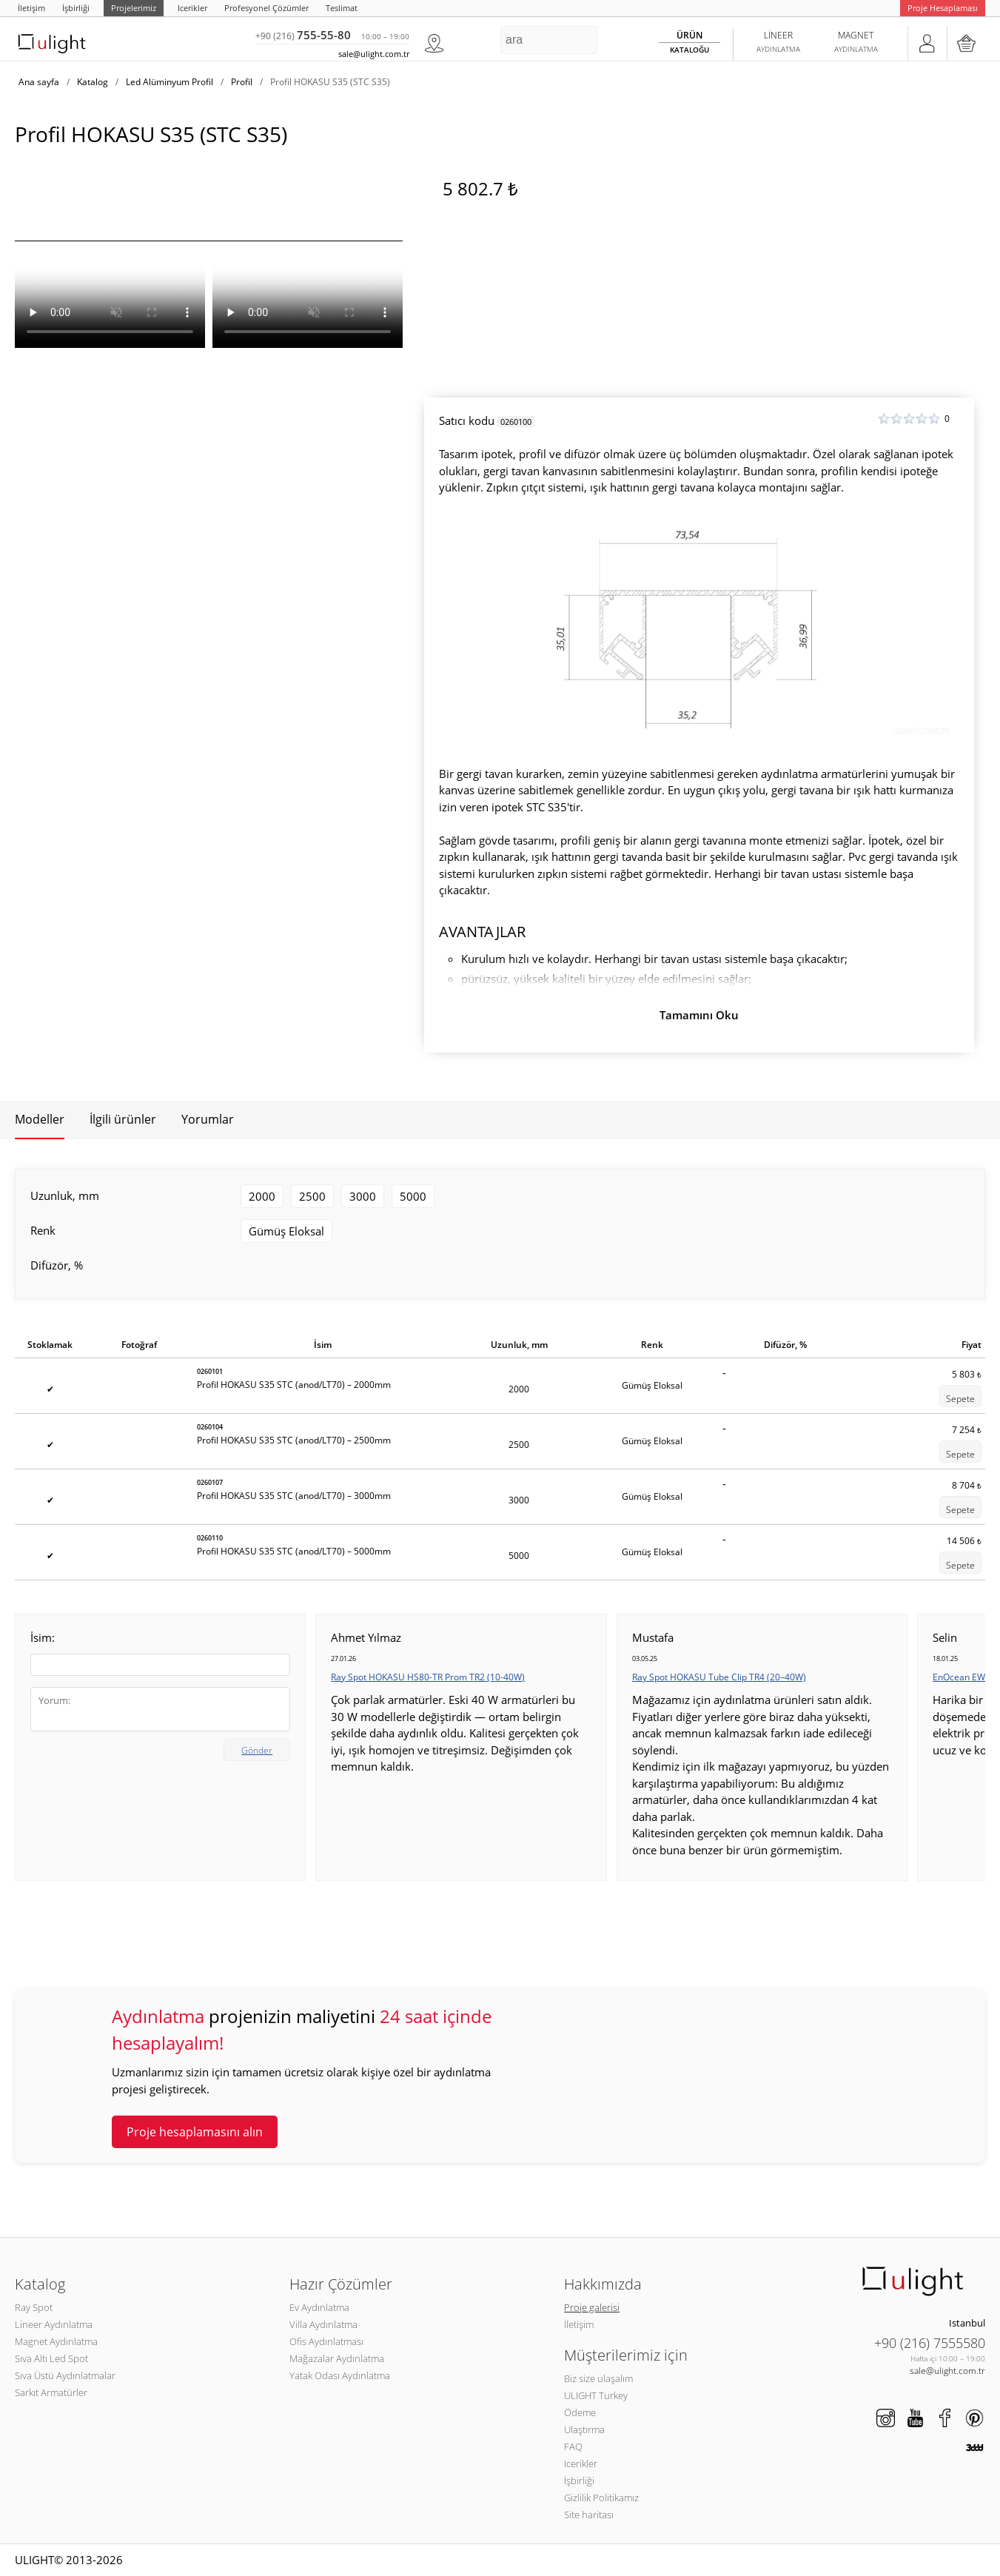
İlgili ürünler (123, 1119)
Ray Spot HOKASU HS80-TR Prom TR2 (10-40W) (428, 1677)
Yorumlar (207, 1119)
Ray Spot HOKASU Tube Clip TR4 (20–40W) (719, 1677)
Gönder (256, 1750)
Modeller (39, 1119)
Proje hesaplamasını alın (195, 2132)
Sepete (960, 1398)
